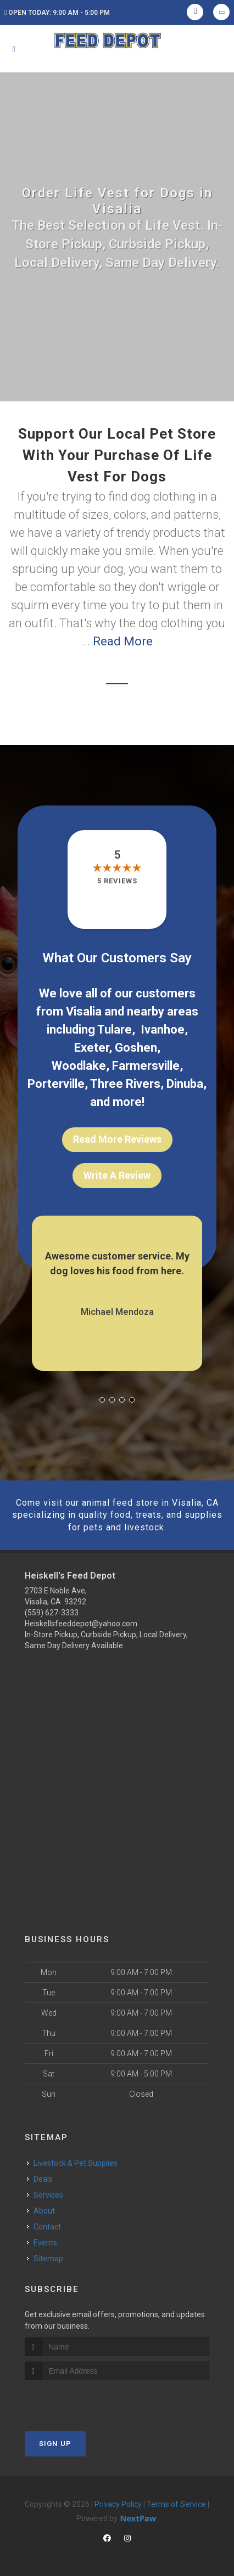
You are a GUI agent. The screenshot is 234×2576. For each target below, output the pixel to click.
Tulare (114, 1029)
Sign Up (55, 2443)
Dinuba (184, 1084)
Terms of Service (176, 2504)
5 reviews (117, 881)
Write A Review (117, 1175)
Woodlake (79, 1066)
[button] (102, 1400)
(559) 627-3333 (52, 1612)
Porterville (56, 1084)
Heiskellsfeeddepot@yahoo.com (81, 1623)
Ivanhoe (163, 1029)
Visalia (84, 1011)
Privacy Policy (118, 2504)
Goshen (136, 1047)
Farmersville (146, 1066)
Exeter (91, 1047)
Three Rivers (125, 1084)
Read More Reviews (117, 1139)
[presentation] (83, 2401)
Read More (123, 641)
